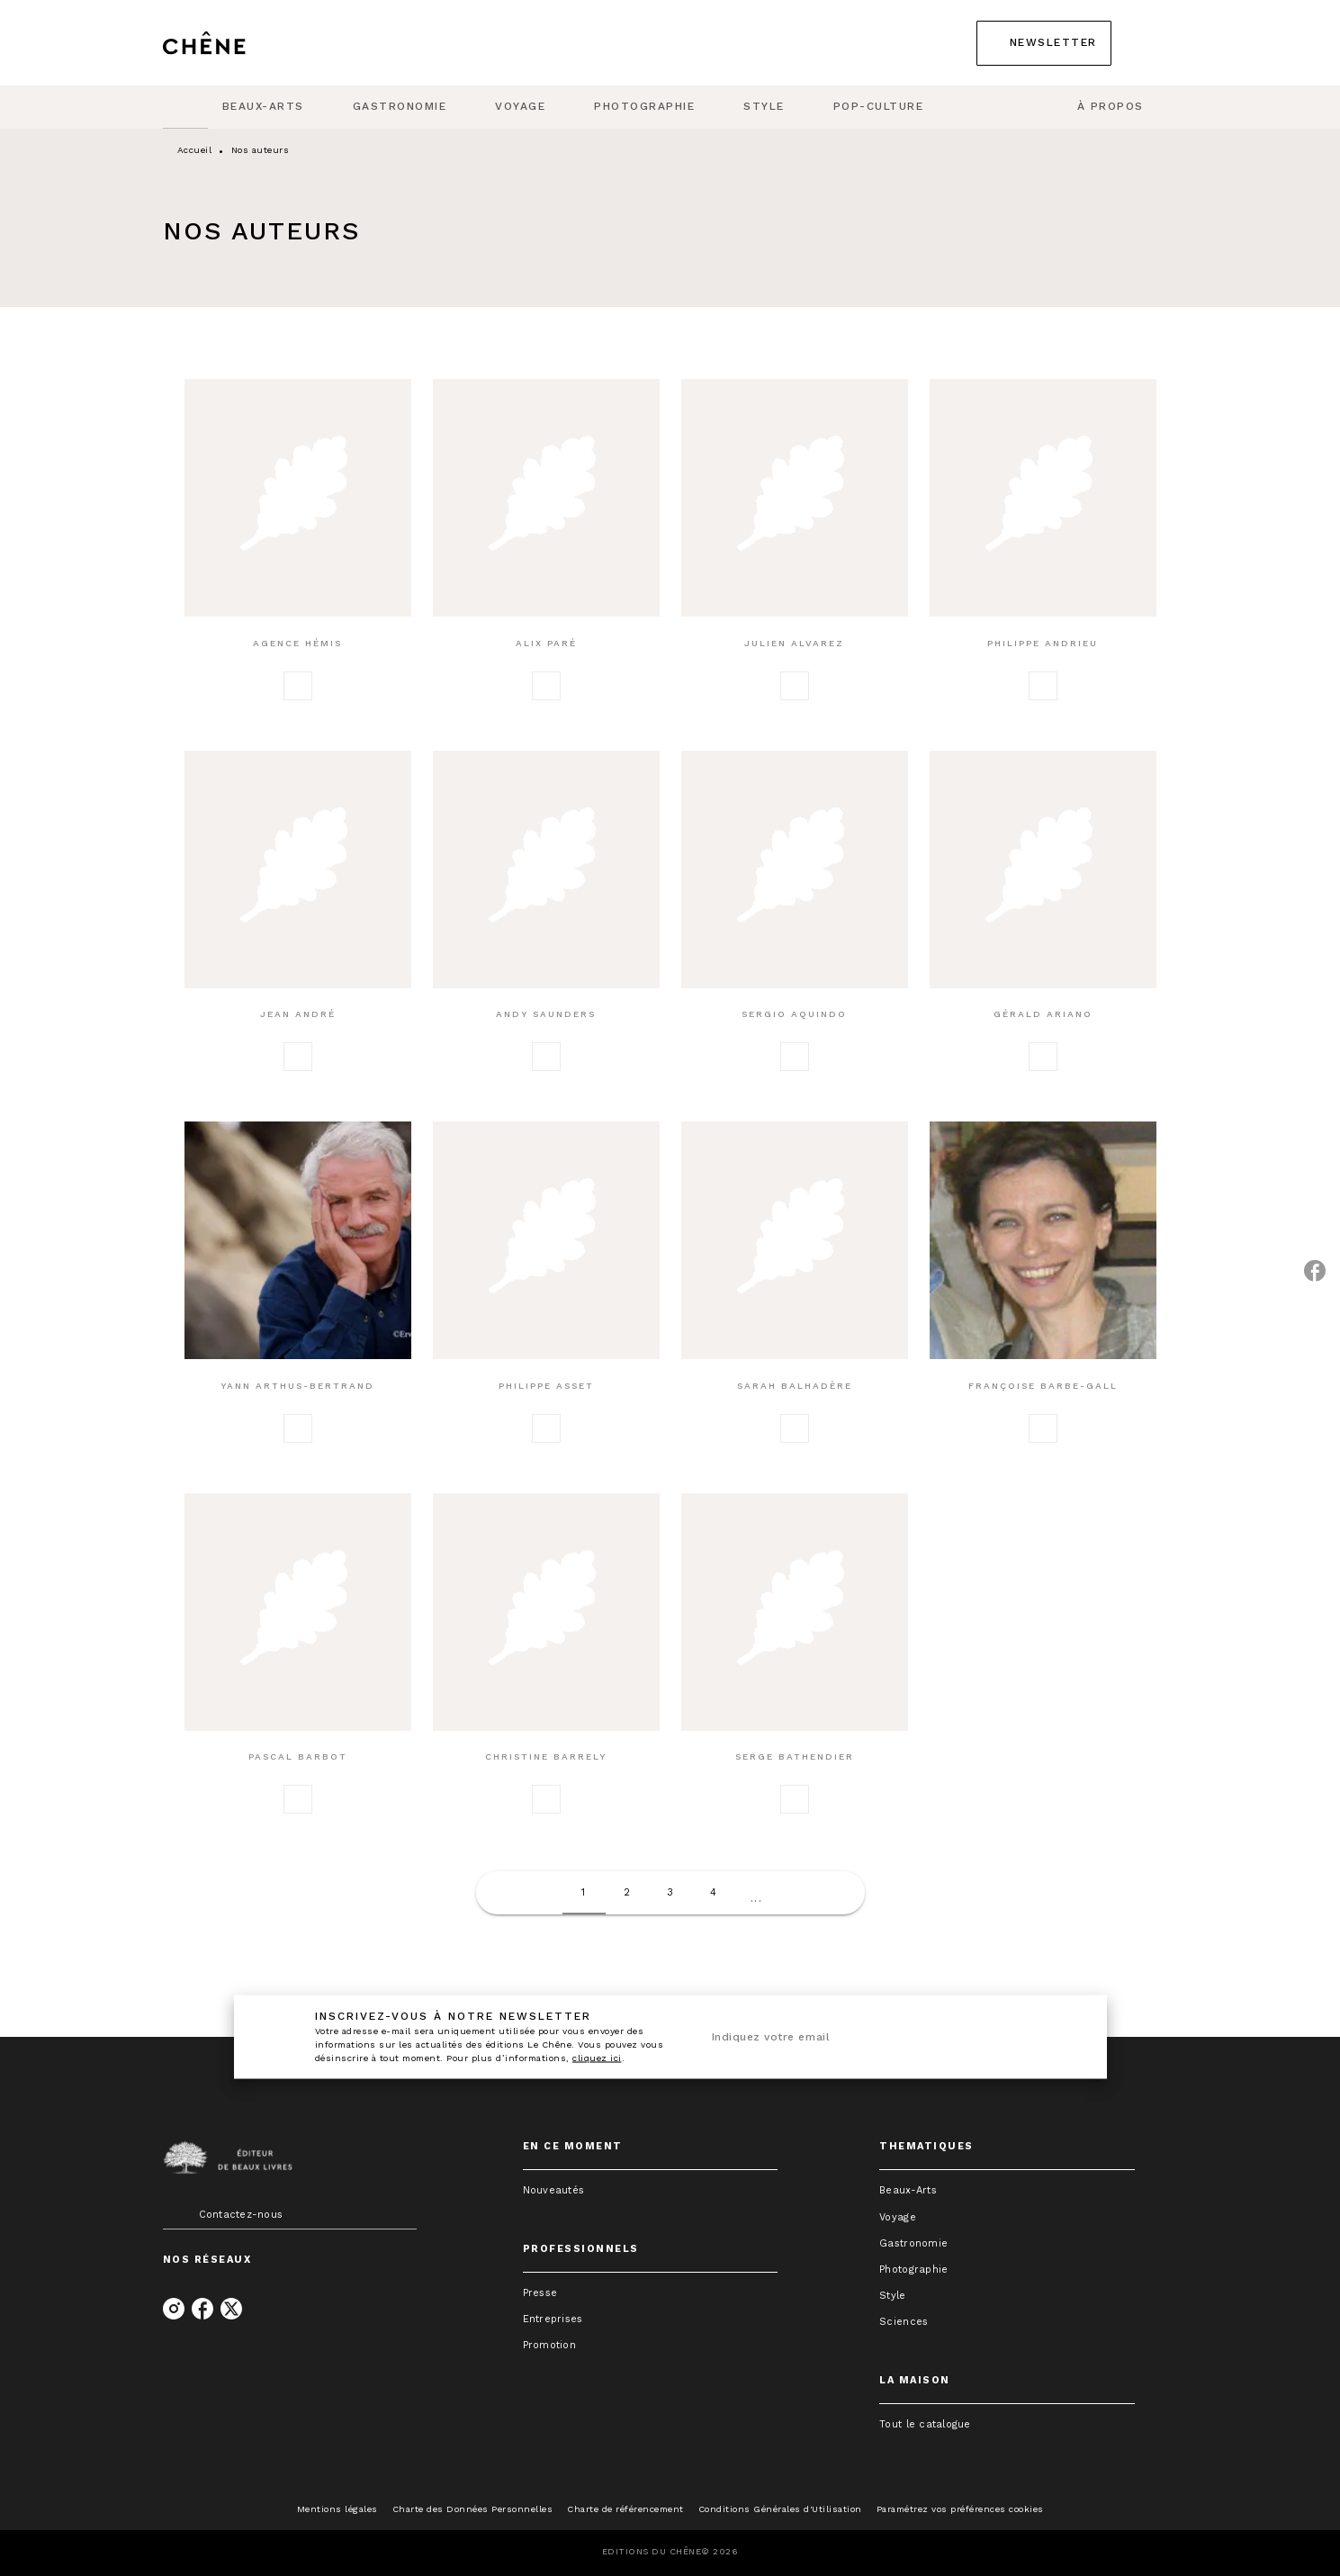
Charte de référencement (625, 2509)
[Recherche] (1155, 43)
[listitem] (173, 2308)
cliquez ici (597, 2057)
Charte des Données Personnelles (472, 2509)
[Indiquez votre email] (866, 2037)
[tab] (185, 107)
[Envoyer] (1056, 2036)
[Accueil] (238, 43)
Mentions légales (337, 2509)
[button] (1043, 43)
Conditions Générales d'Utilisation (780, 2509)
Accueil (194, 150)
